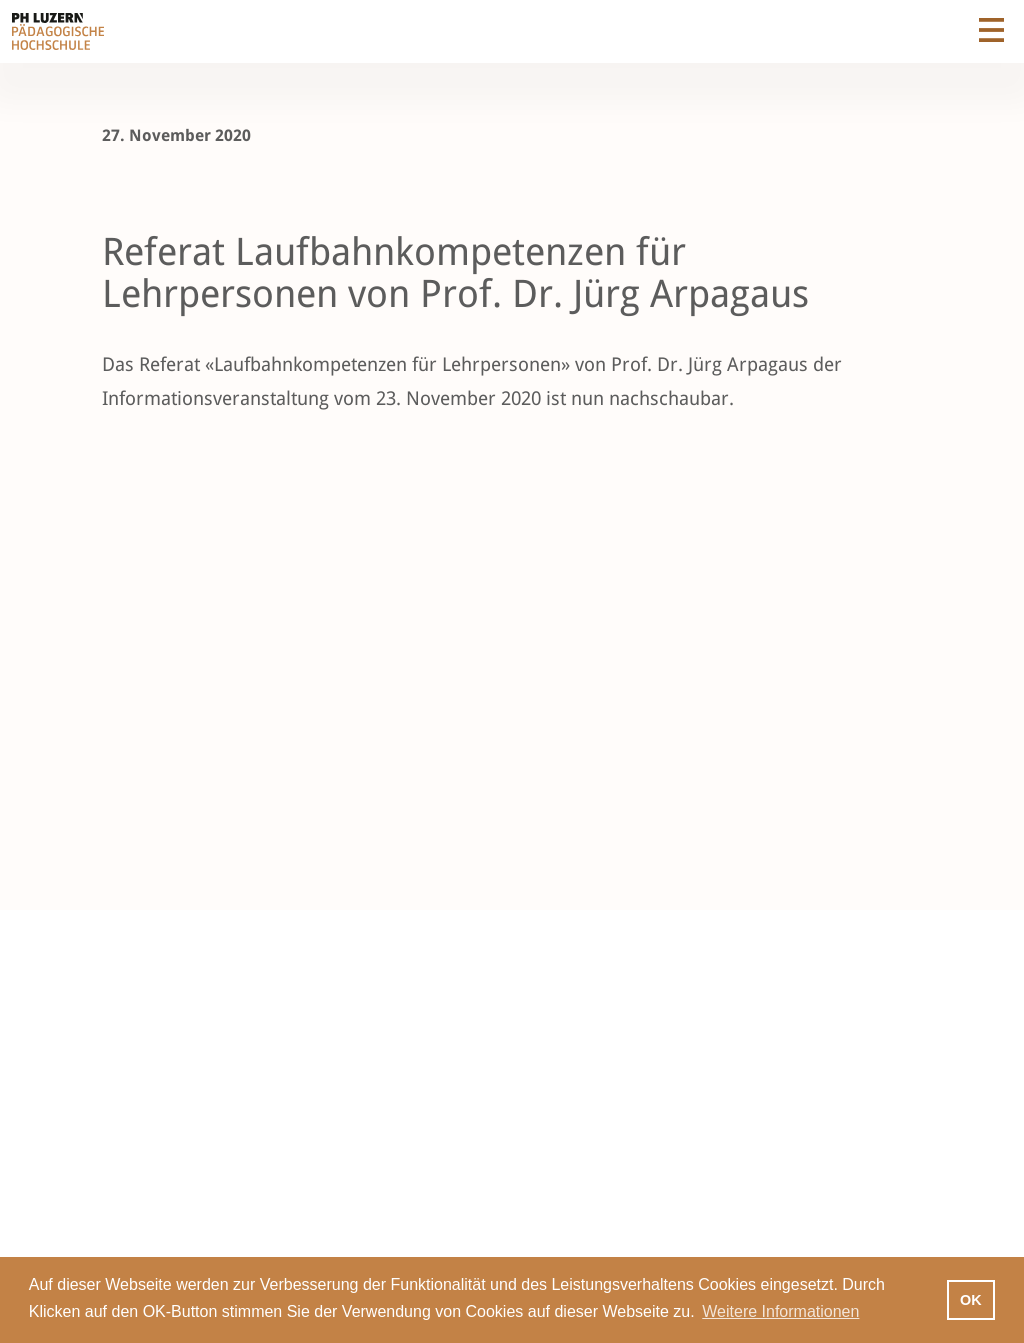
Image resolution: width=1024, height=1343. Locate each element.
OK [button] (971, 1300)
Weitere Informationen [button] (780, 1311)
